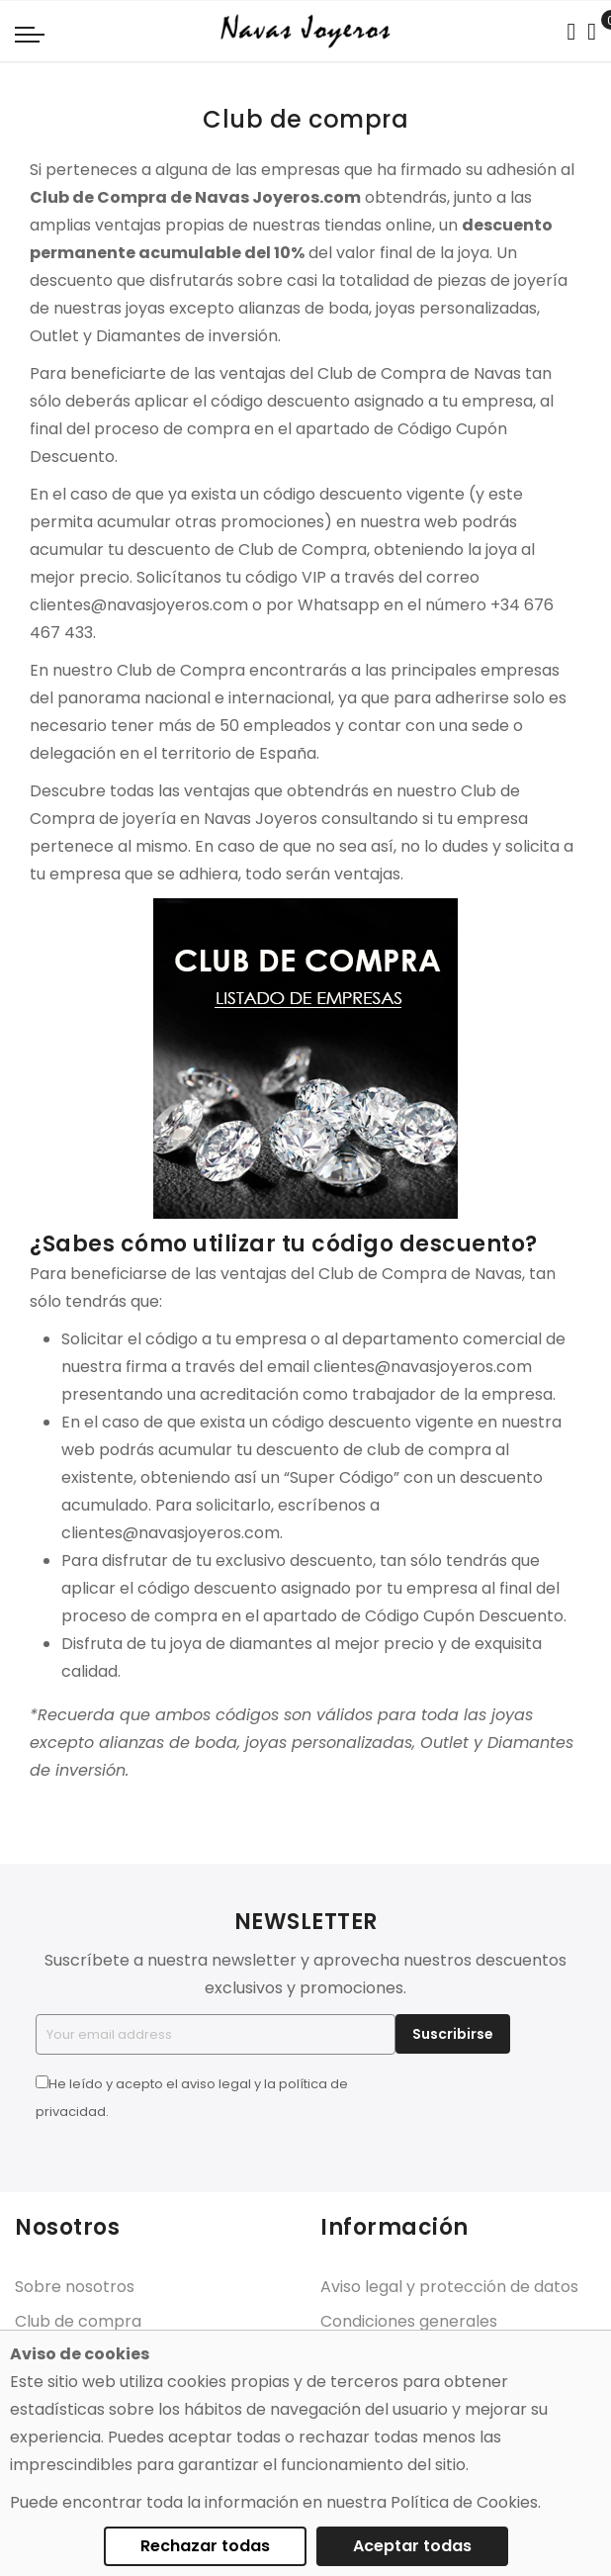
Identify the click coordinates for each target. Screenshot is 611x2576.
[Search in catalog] (571, 32)
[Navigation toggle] (29, 33)
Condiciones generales (408, 2321)
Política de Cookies (464, 2502)
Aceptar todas (412, 2545)
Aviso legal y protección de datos (449, 2286)
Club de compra (78, 2321)
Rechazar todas (205, 2545)
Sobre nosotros (74, 2286)
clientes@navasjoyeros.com (139, 605)
